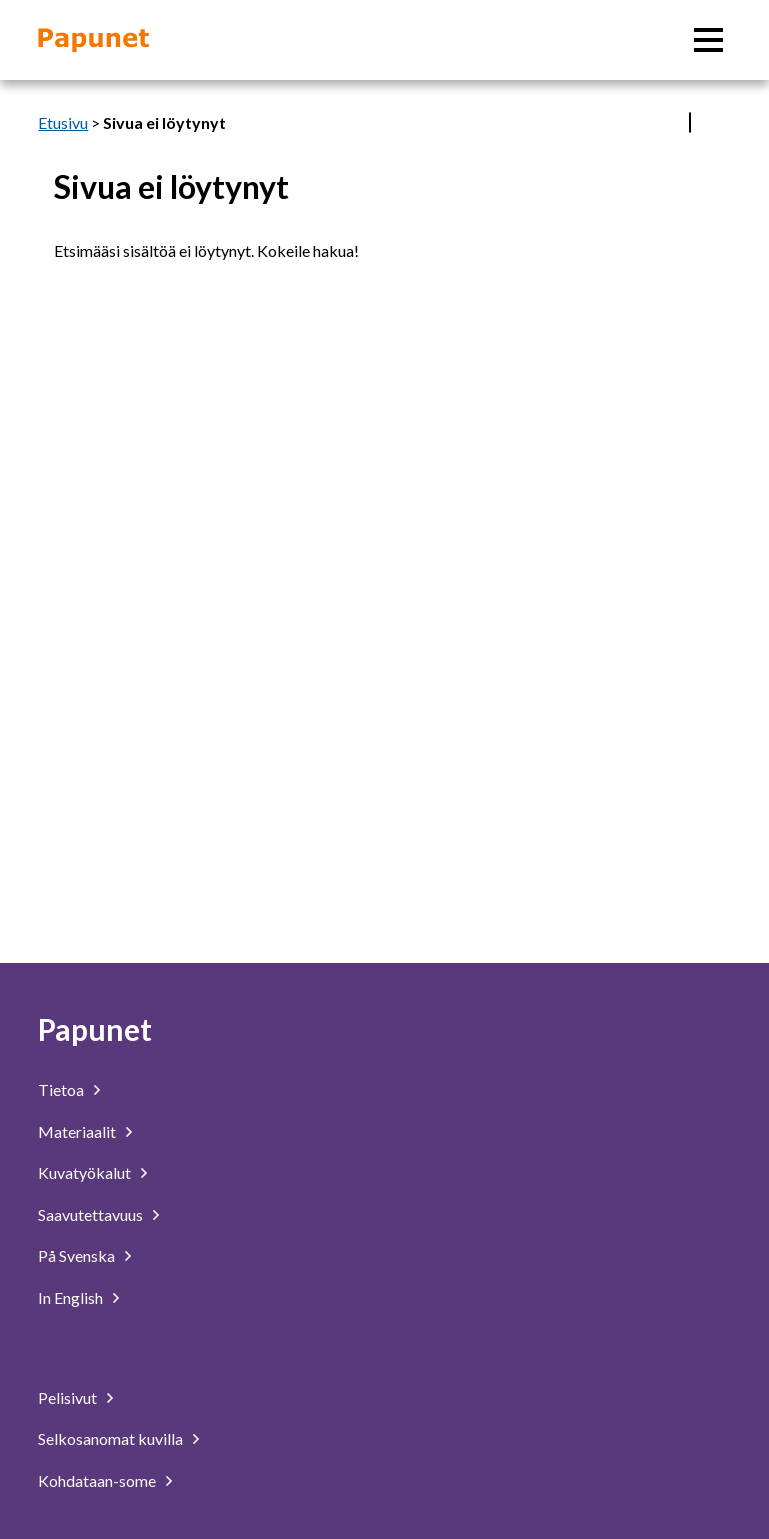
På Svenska (76, 1255)
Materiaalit (77, 1131)
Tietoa (61, 1089)
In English (70, 1297)
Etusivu (63, 122)
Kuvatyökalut (84, 1172)
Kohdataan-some (97, 1480)
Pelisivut (67, 1397)
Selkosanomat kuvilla (110, 1438)
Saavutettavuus (90, 1214)
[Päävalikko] (708, 40)
